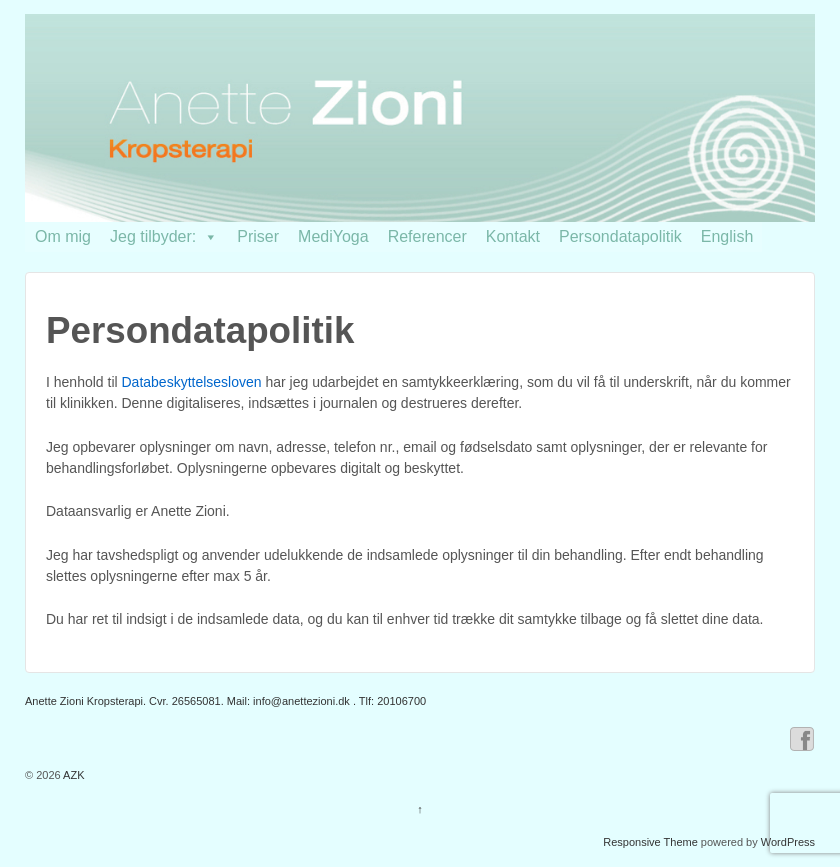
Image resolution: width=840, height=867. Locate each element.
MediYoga (333, 236)
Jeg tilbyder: (164, 236)
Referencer (427, 236)
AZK (73, 775)
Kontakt (513, 236)
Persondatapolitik (620, 236)
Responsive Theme (650, 842)
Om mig (63, 236)
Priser (258, 236)
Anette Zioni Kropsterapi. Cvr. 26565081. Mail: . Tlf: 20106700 (225, 701)
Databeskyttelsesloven (192, 382)
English (727, 236)
